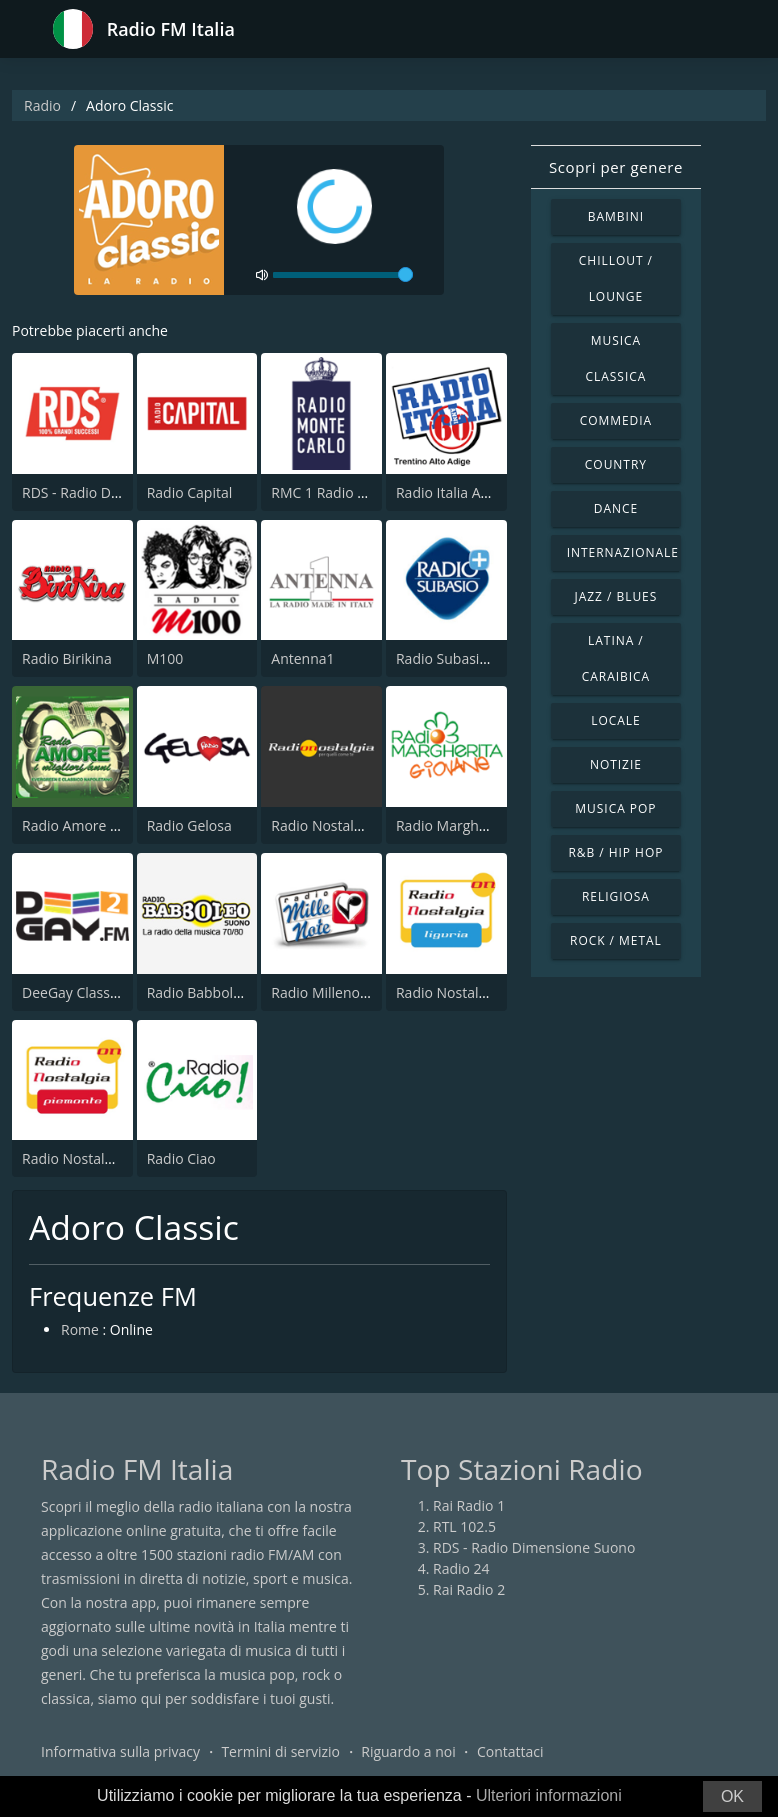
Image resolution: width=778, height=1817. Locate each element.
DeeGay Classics (74, 992)
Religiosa (616, 896)
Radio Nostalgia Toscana (350, 825)
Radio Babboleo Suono (221, 992)
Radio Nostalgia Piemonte (106, 1158)
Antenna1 (302, 658)
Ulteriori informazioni (549, 1795)
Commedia (616, 420)
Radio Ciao (181, 1158)
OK (732, 1796)
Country (616, 464)
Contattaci (510, 1751)
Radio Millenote (322, 992)
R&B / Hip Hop (615, 852)
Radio (42, 105)
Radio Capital (190, 492)
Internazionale (623, 552)
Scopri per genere (616, 167)
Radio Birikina (67, 658)
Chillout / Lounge (616, 278)
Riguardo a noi (408, 1751)
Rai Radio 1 (469, 1505)
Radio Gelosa (189, 825)
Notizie (616, 764)
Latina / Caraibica (616, 658)
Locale (615, 720)
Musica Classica (616, 358)
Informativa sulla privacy (120, 1751)
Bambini (616, 216)
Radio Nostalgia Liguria (470, 992)
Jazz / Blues (616, 596)
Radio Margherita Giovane (481, 825)
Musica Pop (615, 808)
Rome (80, 1329)
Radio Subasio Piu (454, 658)
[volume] (343, 275)
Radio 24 (461, 1568)
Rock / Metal (616, 940)
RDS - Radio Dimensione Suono (534, 1547)
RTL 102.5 (464, 1526)
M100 (165, 658)
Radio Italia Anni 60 (458, 492)
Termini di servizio (280, 1751)
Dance (616, 508)
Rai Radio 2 (469, 1589)
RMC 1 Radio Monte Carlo (354, 492)
